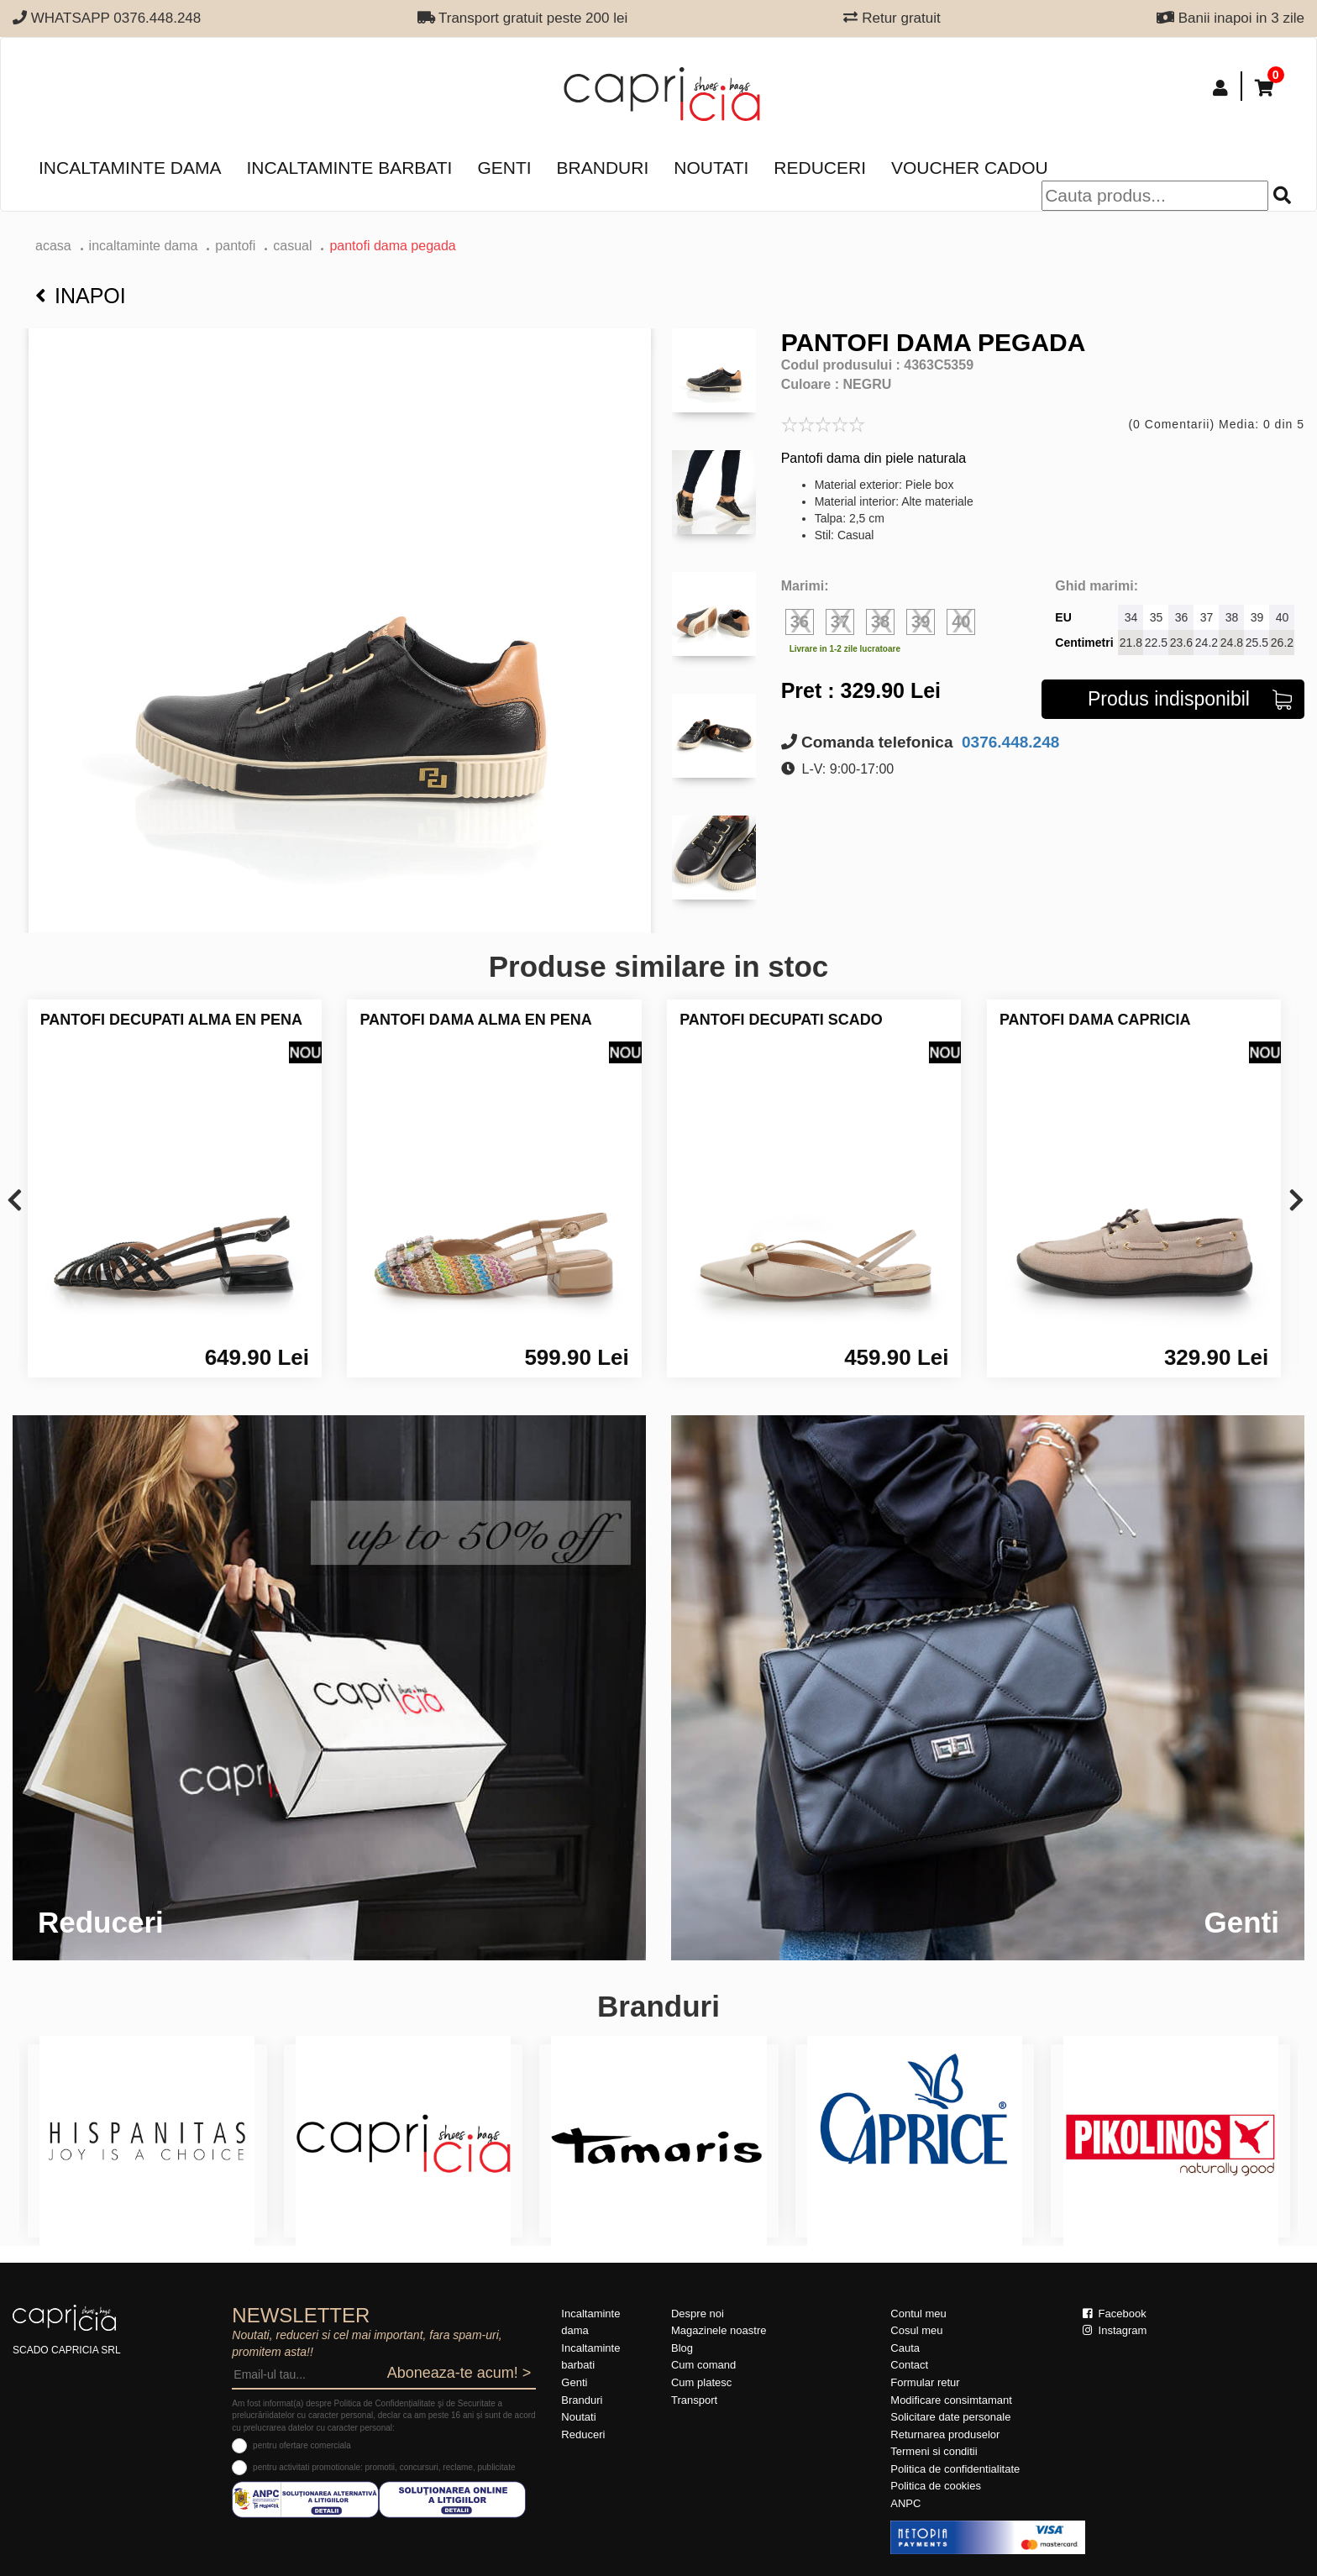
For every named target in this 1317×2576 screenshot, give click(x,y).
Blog (682, 2348)
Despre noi (697, 2313)
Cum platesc (701, 2382)
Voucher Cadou (969, 167)
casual (292, 246)
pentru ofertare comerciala (302, 2445)
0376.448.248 (1009, 742)
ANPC (905, 2503)
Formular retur (924, 2382)
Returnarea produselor (945, 2434)
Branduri (603, 167)
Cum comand (703, 2364)
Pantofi (235, 246)
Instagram (1114, 2330)
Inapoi (80, 295)
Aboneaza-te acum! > (459, 2372)
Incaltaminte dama (130, 167)
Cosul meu (916, 2330)
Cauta (905, 2348)
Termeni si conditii (933, 2451)
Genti (504, 167)
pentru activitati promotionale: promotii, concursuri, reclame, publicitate (384, 2467)
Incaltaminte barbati (349, 167)
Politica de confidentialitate (955, 2469)
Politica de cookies (935, 2485)
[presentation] (15, 1201)
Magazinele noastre (718, 2330)
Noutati (711, 167)
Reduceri (820, 167)
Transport (694, 2400)
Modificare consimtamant (951, 2400)
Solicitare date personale (950, 2417)
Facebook (1114, 2313)
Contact (909, 2364)
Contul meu (918, 2313)
